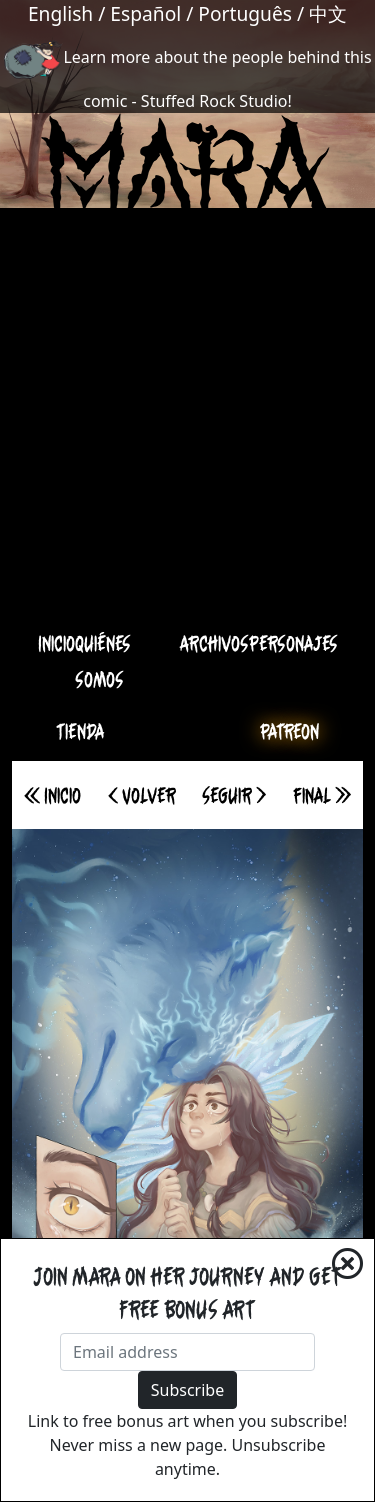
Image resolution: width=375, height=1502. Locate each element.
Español (145, 13)
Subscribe (187, 1390)
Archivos (214, 643)
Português (245, 13)
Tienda (80, 731)
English (60, 13)
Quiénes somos (103, 661)
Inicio (56, 643)
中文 (328, 13)
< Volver (142, 795)
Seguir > (234, 795)
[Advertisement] (187, 425)
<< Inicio (52, 795)
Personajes (293, 643)
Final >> (322, 795)
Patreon (289, 731)
